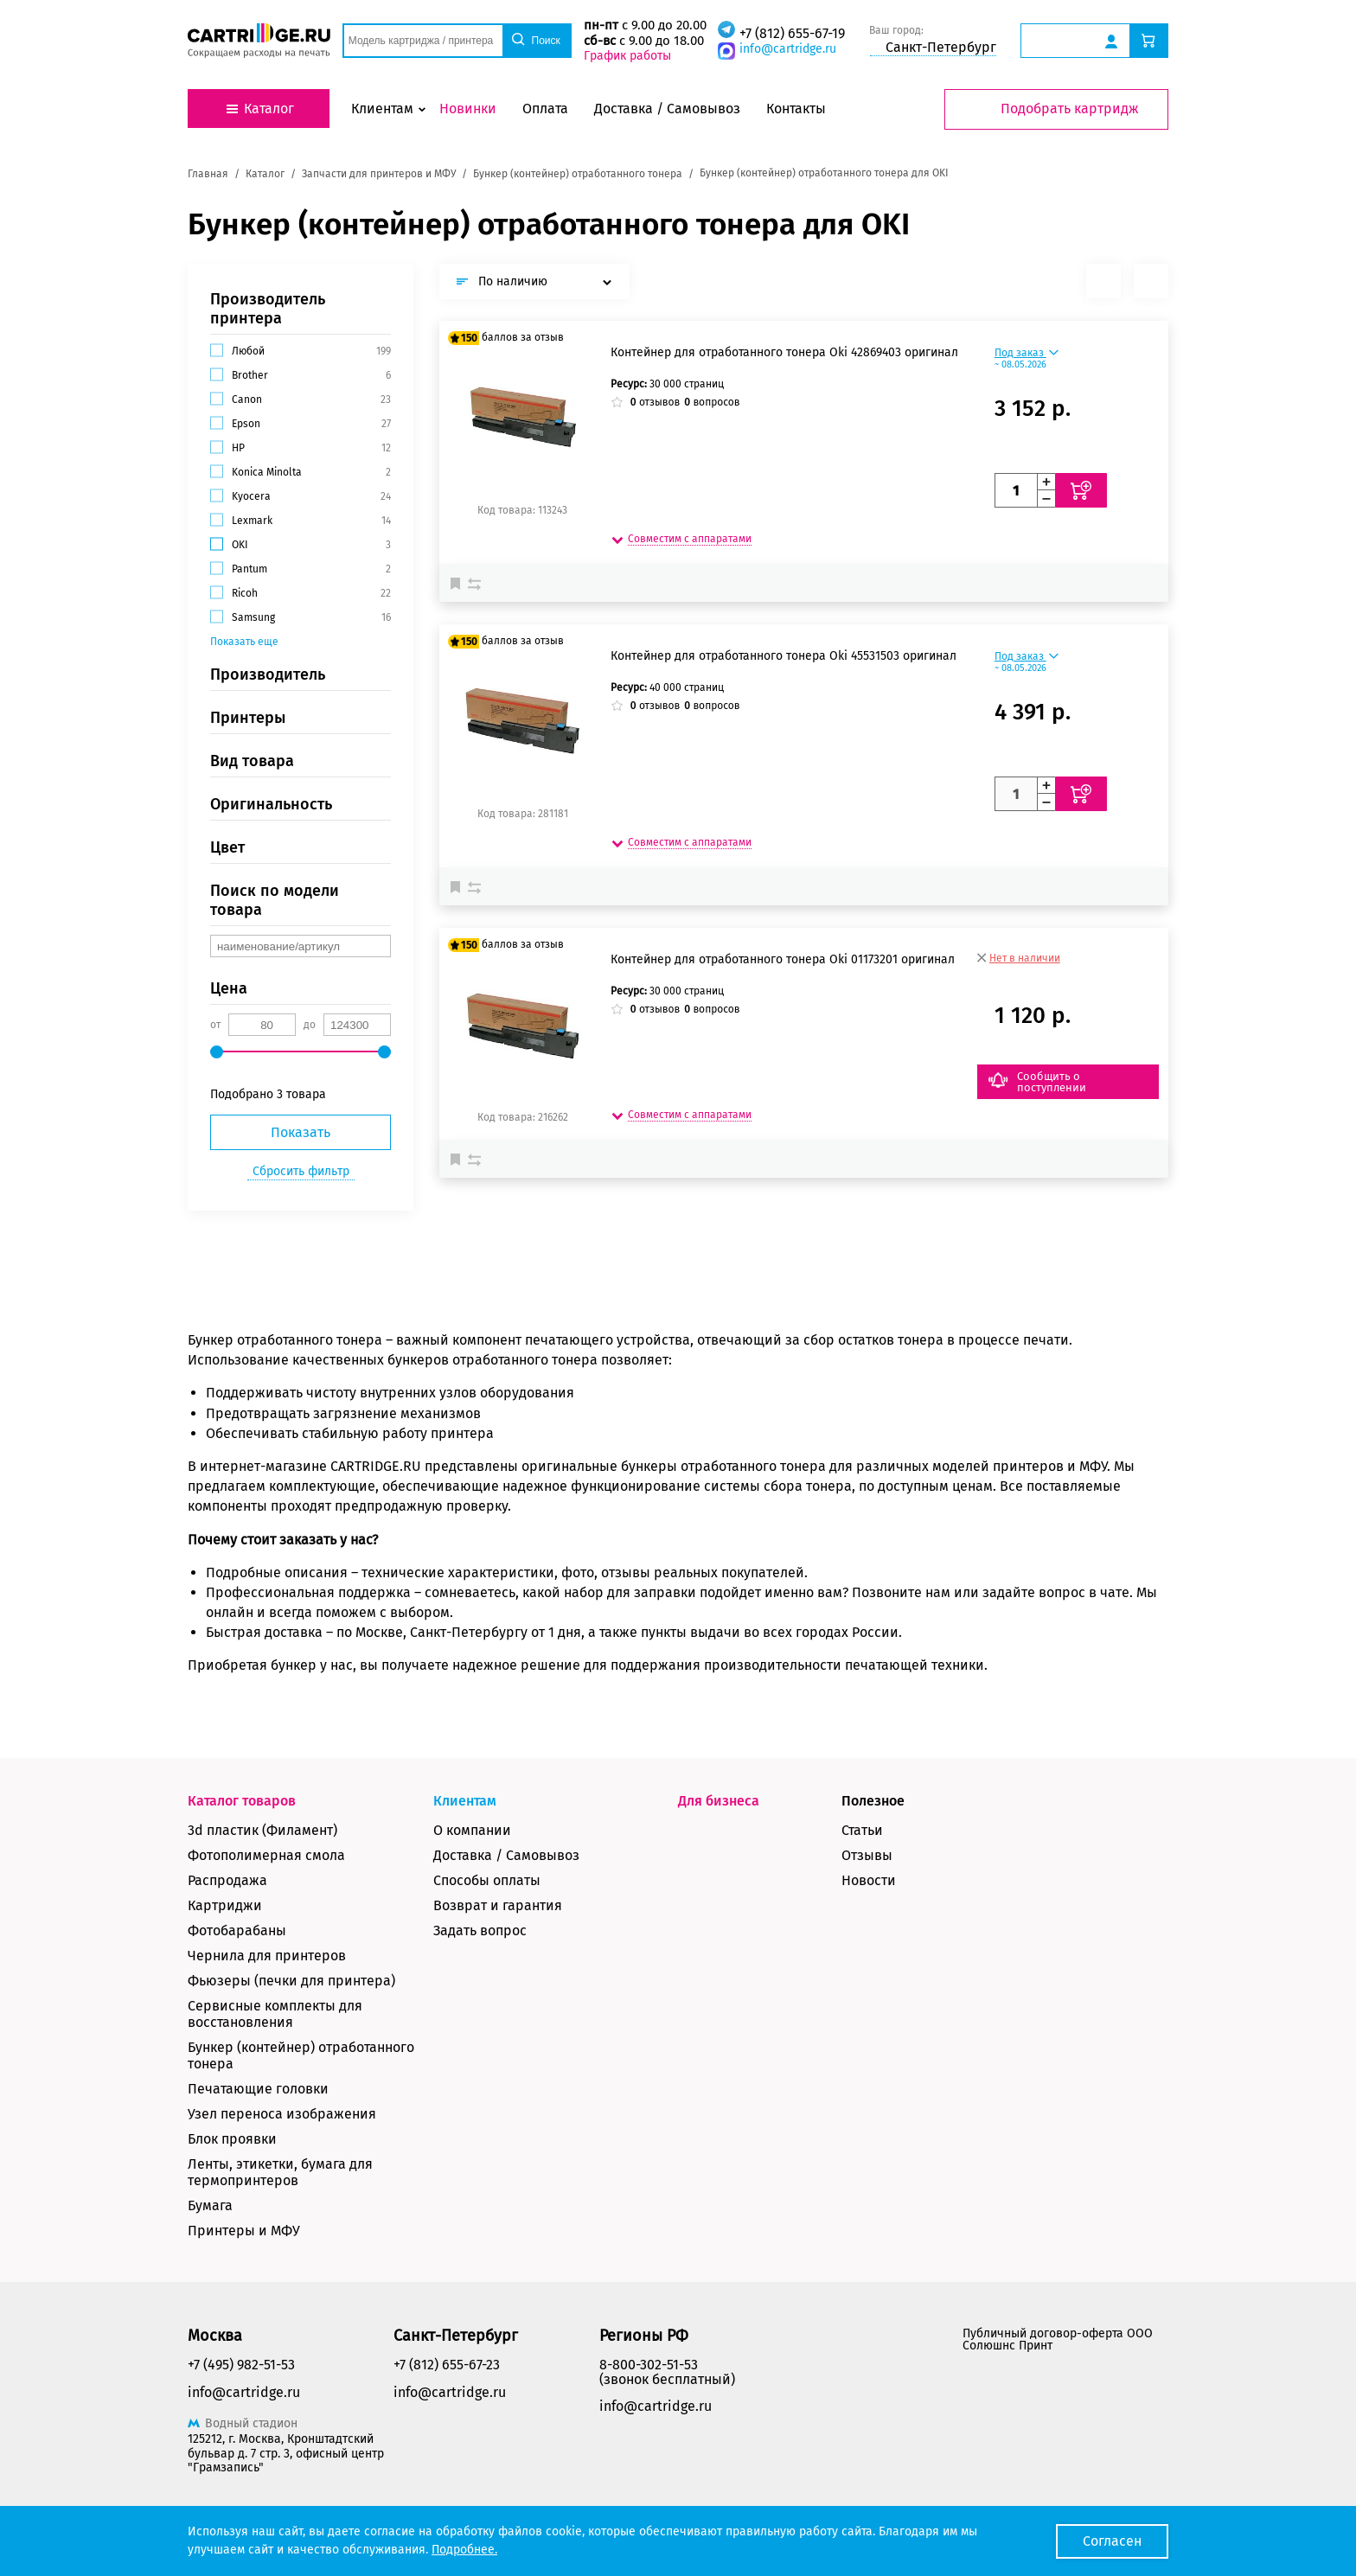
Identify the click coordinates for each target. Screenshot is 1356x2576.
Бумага (210, 2205)
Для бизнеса (718, 1801)
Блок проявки (232, 2139)
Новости (868, 1880)
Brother (250, 375)
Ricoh (245, 593)
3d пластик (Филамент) (262, 1830)
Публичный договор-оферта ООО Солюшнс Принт (1058, 2339)
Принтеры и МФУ (244, 2230)
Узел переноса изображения (282, 2114)
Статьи (862, 1830)
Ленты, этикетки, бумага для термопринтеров (280, 2172)
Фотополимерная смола (266, 1855)
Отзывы (866, 1855)
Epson (246, 424)
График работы (627, 55)
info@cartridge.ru (787, 49)
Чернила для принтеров (267, 1955)
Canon (247, 399)
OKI (240, 545)
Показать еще (244, 642)
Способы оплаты (486, 1880)
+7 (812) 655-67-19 (792, 33)
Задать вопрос (480, 1930)
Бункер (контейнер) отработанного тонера (301, 2055)
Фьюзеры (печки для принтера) (291, 1980)
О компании (472, 1830)
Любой (248, 351)
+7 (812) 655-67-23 (446, 2364)
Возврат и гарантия (497, 1905)
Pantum (249, 569)
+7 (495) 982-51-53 (241, 2364)
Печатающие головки (258, 2089)
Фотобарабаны (237, 1930)
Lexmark (252, 521)
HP (238, 448)
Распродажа (227, 1880)
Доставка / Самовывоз (506, 1855)
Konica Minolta (267, 472)
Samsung (253, 617)
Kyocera (251, 496)
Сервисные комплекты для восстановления (275, 2014)
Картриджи (225, 1905)
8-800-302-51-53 (648, 2364)
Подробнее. (464, 2549)
